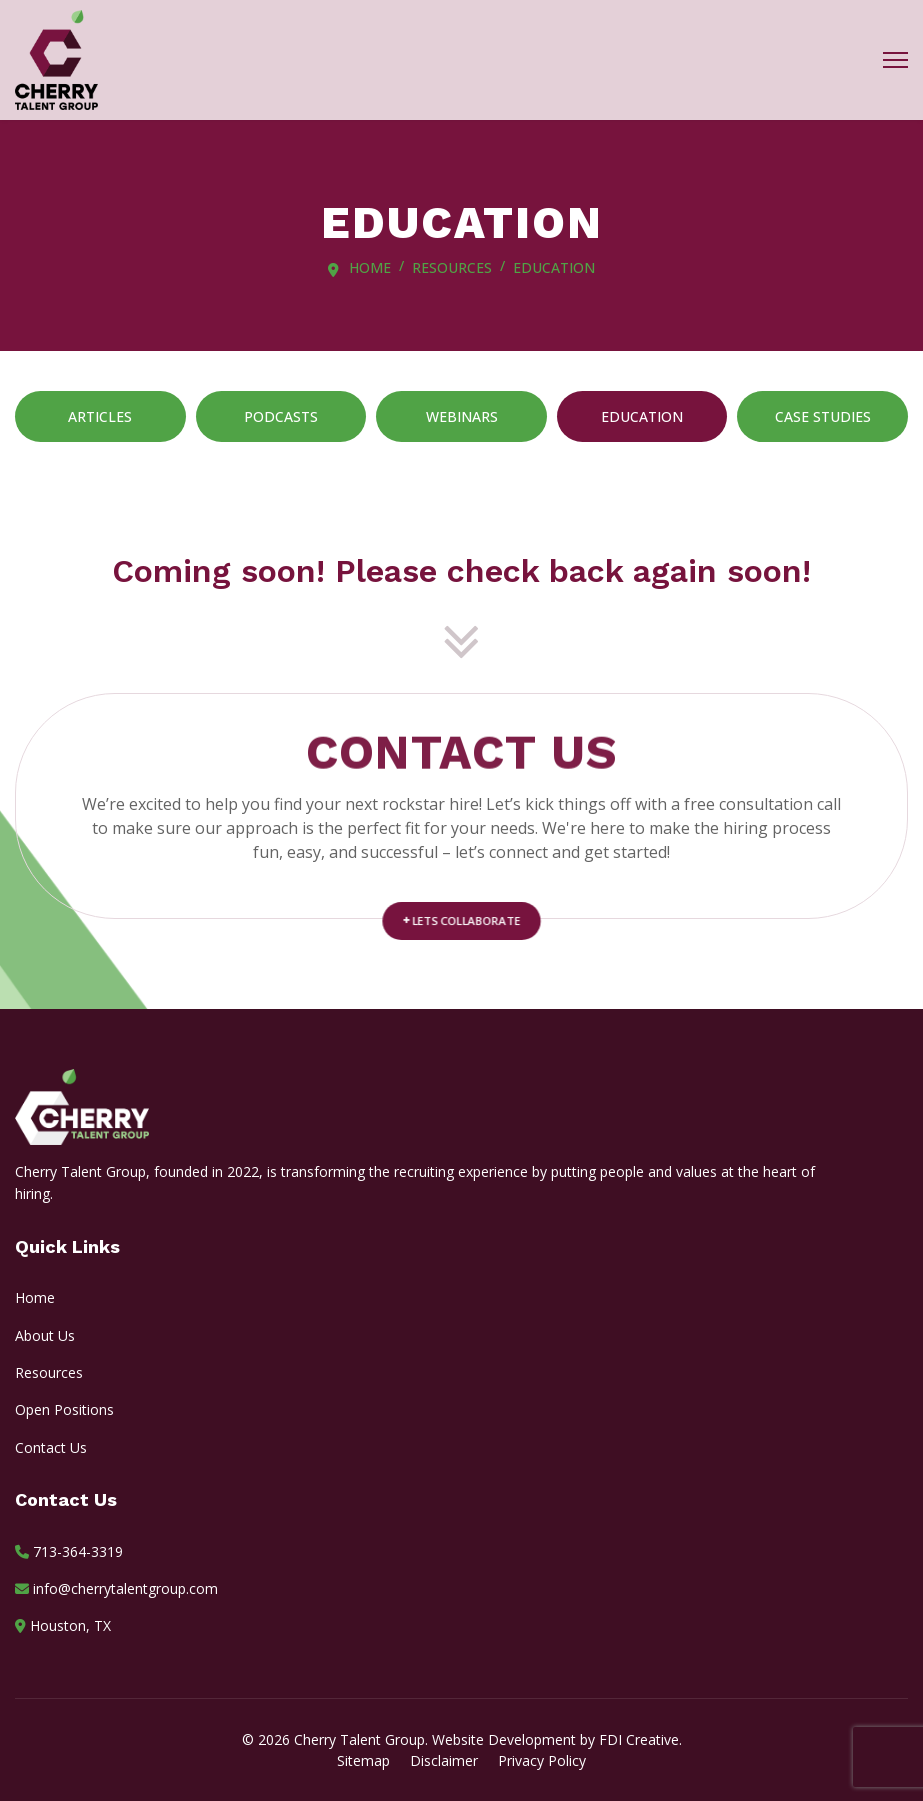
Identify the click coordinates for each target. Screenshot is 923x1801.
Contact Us (51, 1447)
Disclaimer (444, 1760)
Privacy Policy (542, 1760)
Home (35, 1297)
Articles (100, 416)
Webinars (462, 416)
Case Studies (823, 416)
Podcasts (281, 416)
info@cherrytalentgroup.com (125, 1588)
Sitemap (363, 1760)
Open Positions (64, 1409)
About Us (45, 1335)
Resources (49, 1372)
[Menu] (895, 60)
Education (642, 416)
